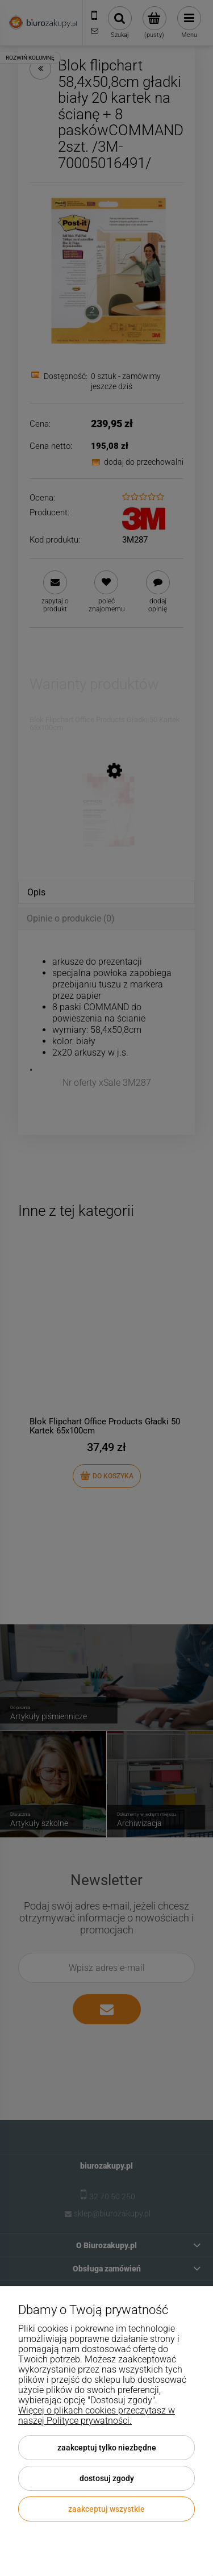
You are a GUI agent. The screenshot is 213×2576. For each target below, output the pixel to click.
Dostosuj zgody (107, 2478)
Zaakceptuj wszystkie (106, 2509)
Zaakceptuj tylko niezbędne (106, 2447)
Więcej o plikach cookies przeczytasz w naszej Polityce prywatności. (96, 2415)
